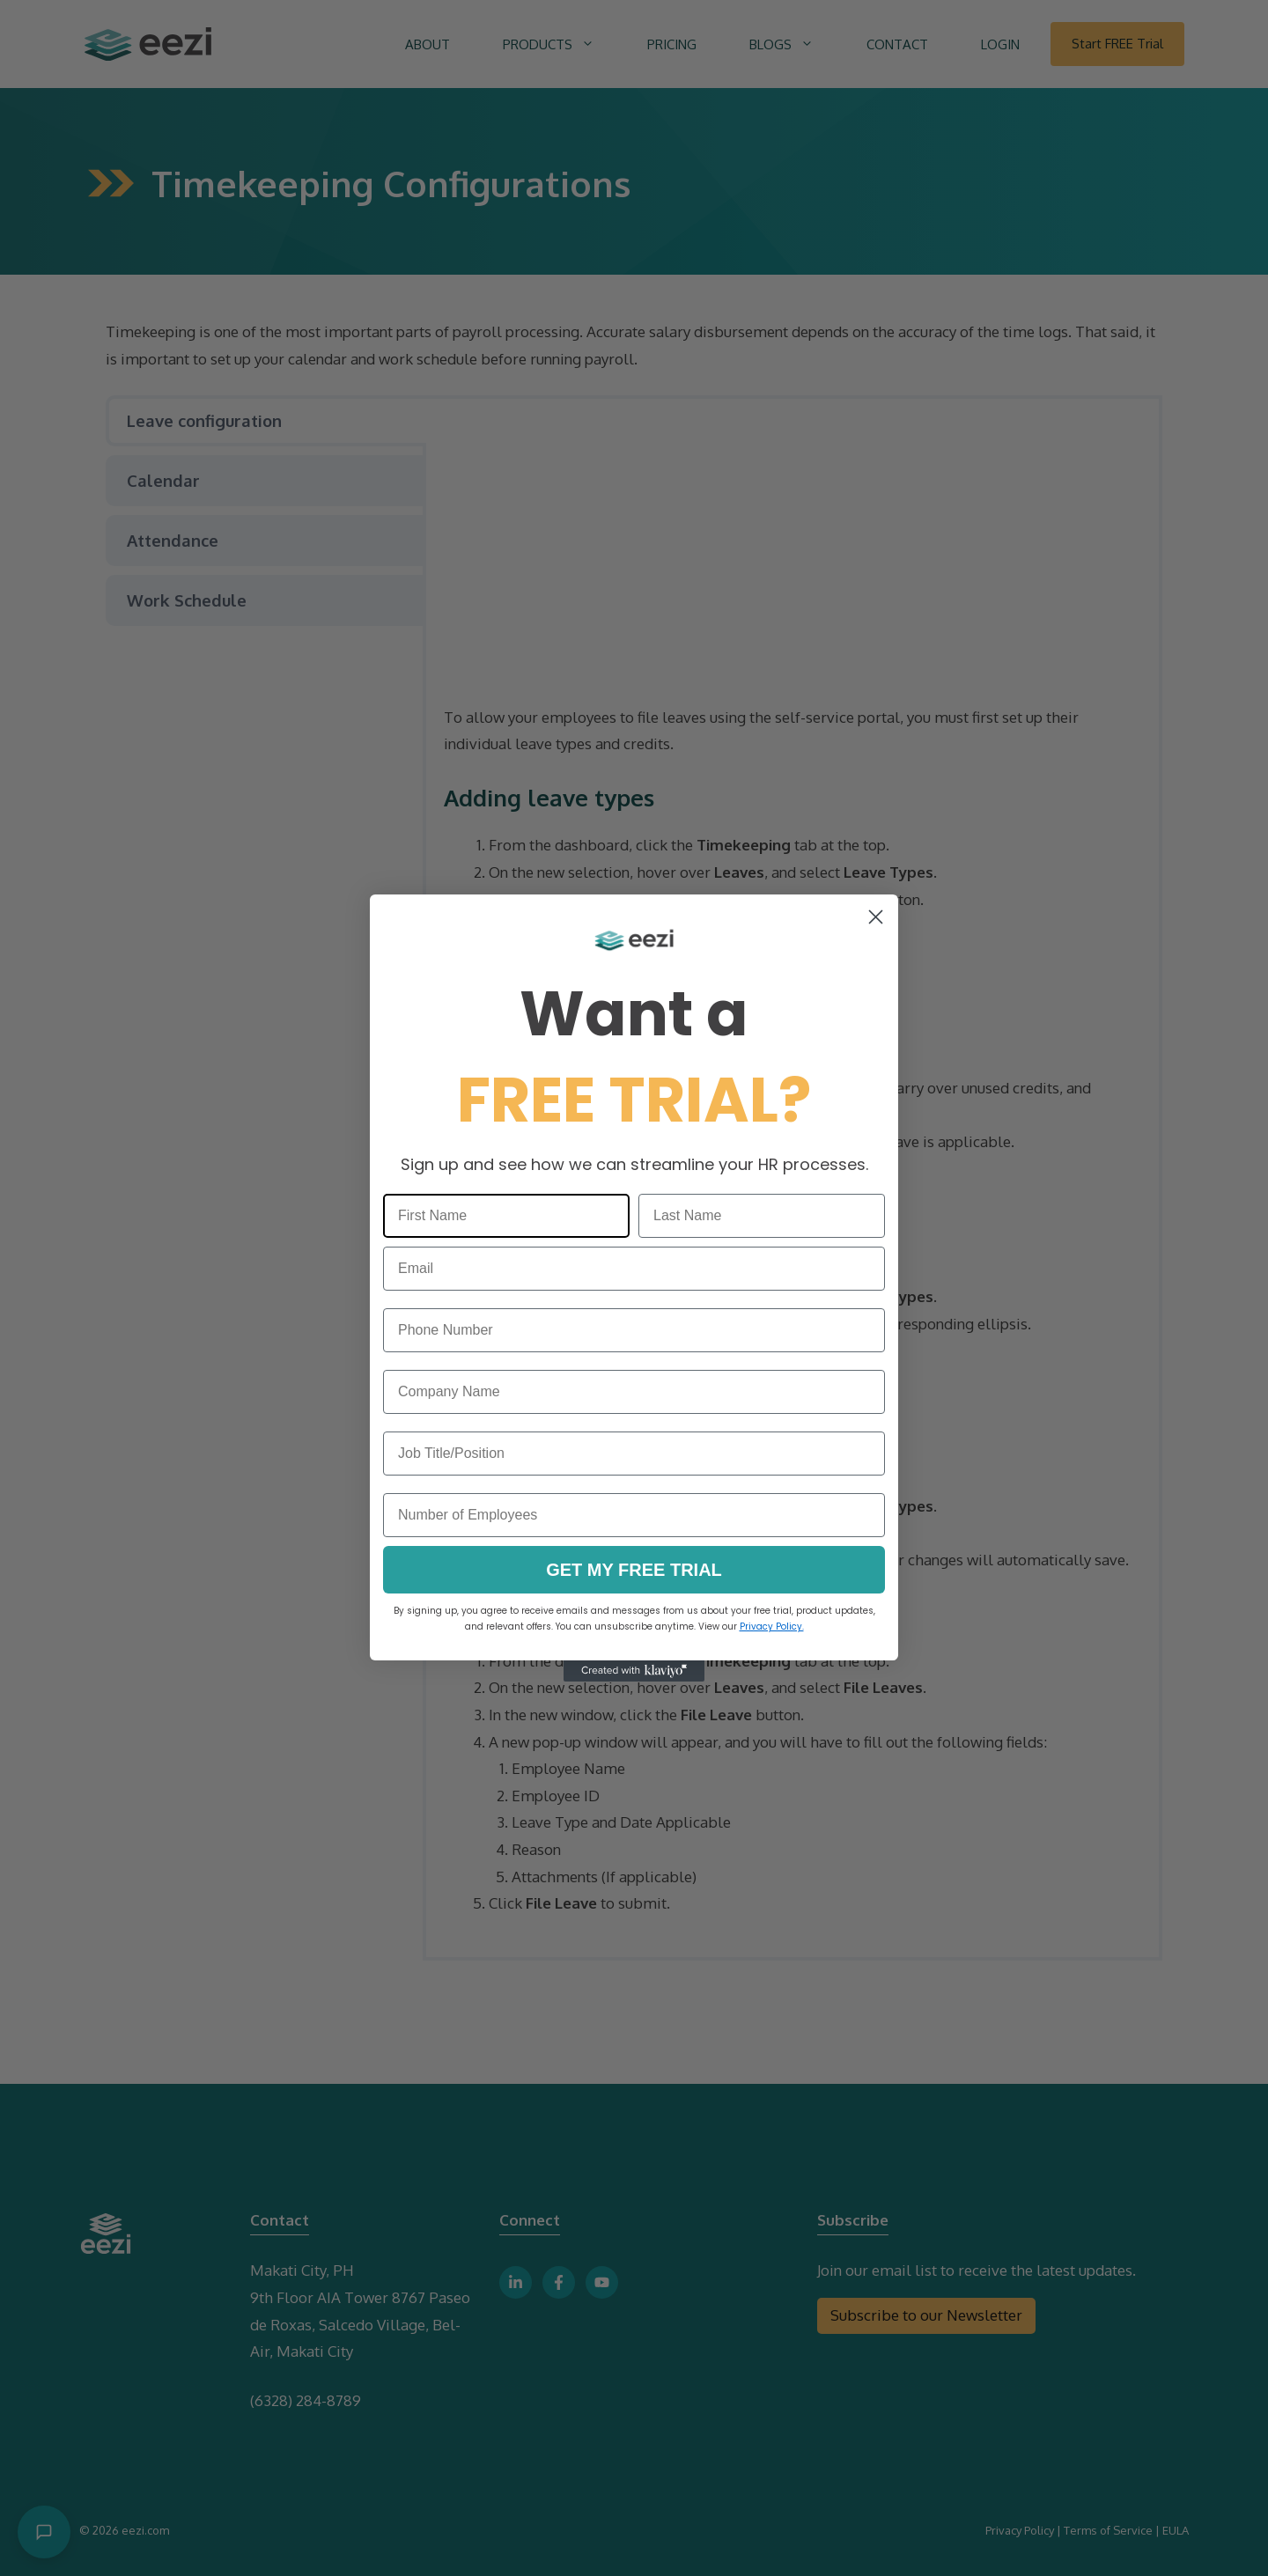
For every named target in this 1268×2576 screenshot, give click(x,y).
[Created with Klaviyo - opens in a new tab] (634, 1671)
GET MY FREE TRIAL (634, 1569)
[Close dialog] (875, 917)
